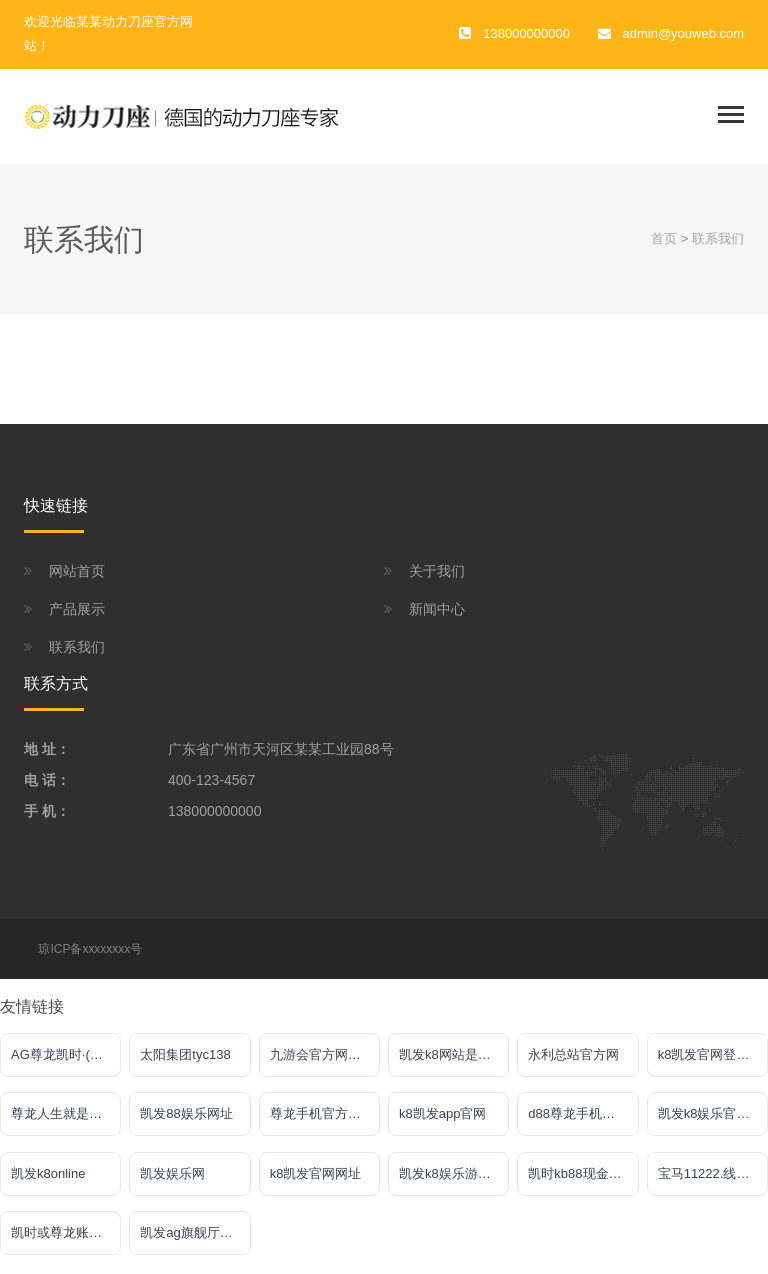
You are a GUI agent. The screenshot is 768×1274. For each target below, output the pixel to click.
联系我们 (718, 238)
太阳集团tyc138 (185, 1054)
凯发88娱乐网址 (186, 1113)
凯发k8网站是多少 (451, 1054)
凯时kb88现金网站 (581, 1173)
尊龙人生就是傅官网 (66, 1113)
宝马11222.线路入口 (713, 1173)
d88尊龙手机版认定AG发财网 (583, 1113)
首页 (664, 238)
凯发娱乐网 (172, 1173)
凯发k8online (48, 1173)
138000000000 (214, 811)
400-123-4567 (211, 780)
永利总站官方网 (573, 1054)
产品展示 (77, 609)
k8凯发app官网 (442, 1113)
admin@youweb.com (683, 33)
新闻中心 (437, 609)
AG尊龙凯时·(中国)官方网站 (66, 1054)
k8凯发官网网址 (316, 1173)
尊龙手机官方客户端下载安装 (325, 1113)
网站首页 (77, 571)
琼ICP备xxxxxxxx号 (90, 949)
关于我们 (437, 571)
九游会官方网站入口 (325, 1054)
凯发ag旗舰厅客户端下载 (195, 1232)
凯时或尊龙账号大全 (66, 1232)
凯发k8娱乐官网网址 (713, 1113)
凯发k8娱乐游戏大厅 (454, 1173)
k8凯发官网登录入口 (713, 1054)
